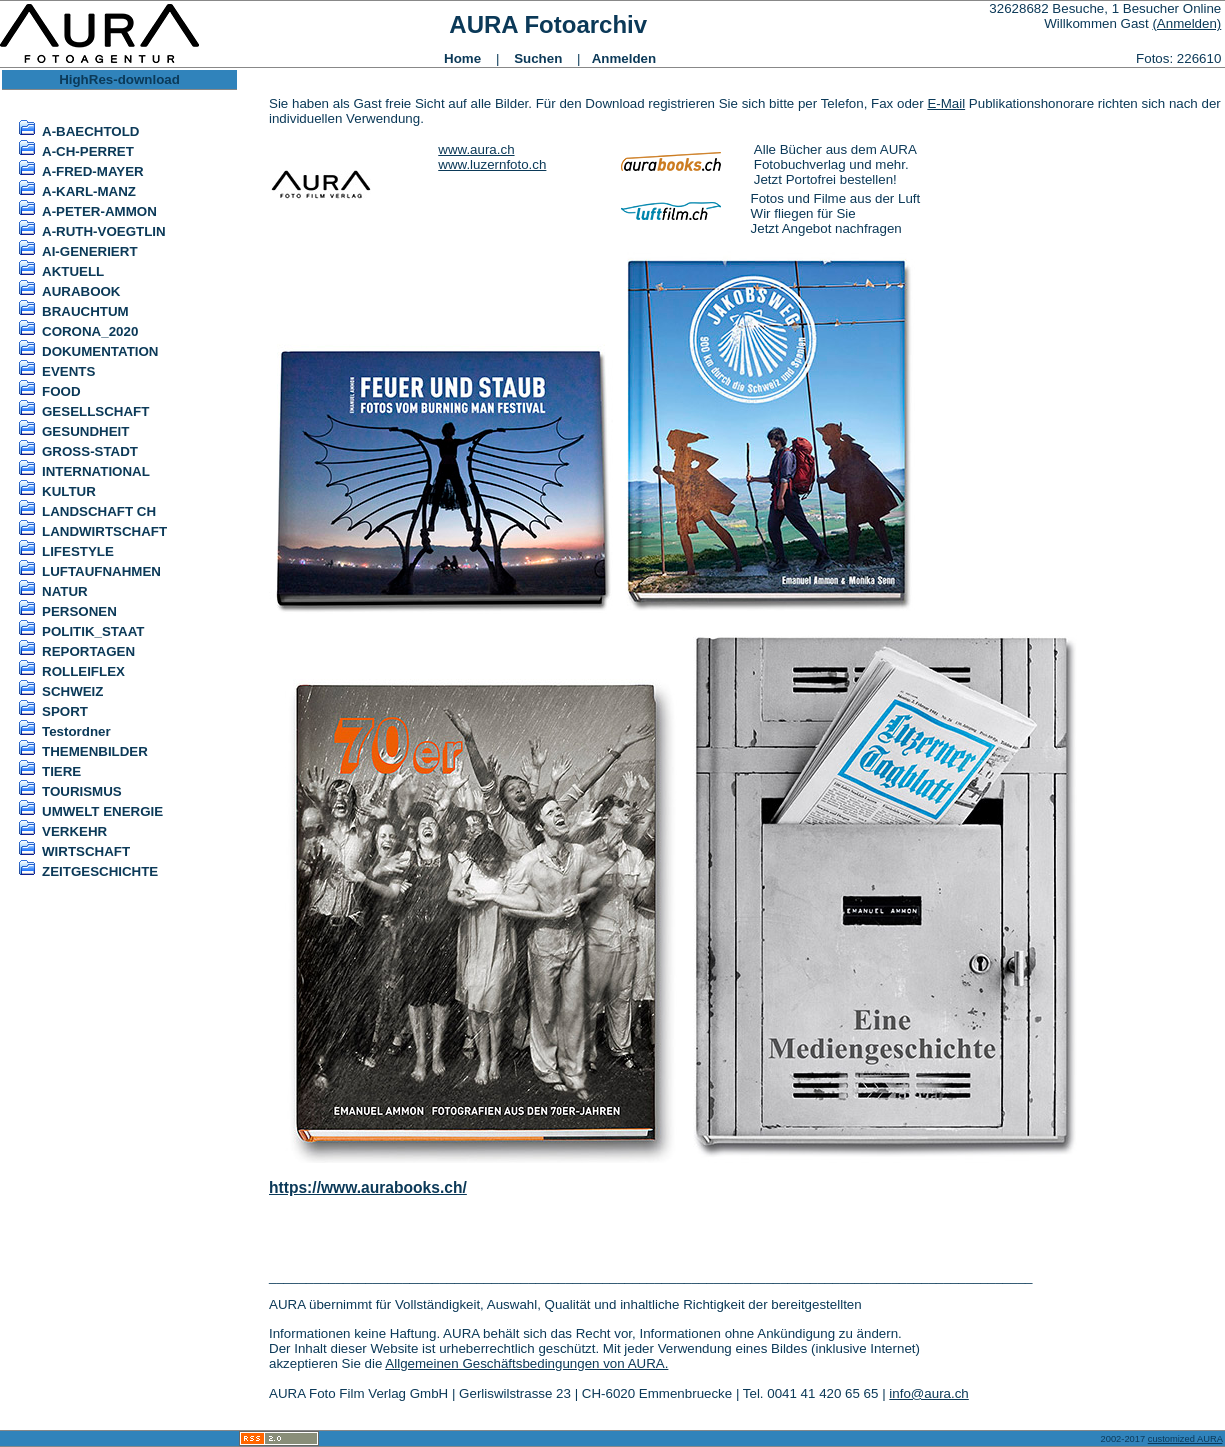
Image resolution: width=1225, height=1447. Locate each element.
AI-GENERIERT (90, 251)
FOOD (61, 391)
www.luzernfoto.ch (492, 164)
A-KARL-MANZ (89, 191)
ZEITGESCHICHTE (100, 871)
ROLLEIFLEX (83, 671)
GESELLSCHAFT (95, 411)
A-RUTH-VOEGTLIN (104, 231)
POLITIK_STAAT (93, 631)
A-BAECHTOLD (91, 131)
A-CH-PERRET (88, 151)
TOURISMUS (82, 791)
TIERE (61, 771)
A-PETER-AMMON (99, 211)
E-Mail (946, 103)
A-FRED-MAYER (93, 171)
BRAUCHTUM (85, 311)
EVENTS (68, 371)
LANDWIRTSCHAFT (104, 531)
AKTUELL (73, 271)
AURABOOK (81, 291)
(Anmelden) (1186, 23)
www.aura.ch (476, 149)
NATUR (65, 591)
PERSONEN (79, 611)
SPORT (65, 711)
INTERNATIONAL (96, 471)
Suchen (538, 58)
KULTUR (69, 491)
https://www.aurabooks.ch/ (368, 1187)
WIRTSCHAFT (86, 851)
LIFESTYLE (78, 551)
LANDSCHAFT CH (99, 511)
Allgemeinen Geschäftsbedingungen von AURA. (526, 1363)
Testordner (76, 731)
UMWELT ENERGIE (102, 811)
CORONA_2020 (90, 331)
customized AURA (1185, 1439)
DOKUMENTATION (100, 351)
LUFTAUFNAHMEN (101, 571)
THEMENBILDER (95, 751)
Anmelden (624, 58)
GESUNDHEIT (85, 431)
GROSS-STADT (90, 451)
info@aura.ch (928, 1393)
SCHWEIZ (72, 691)
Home (462, 58)
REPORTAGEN (88, 651)
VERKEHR (74, 831)
